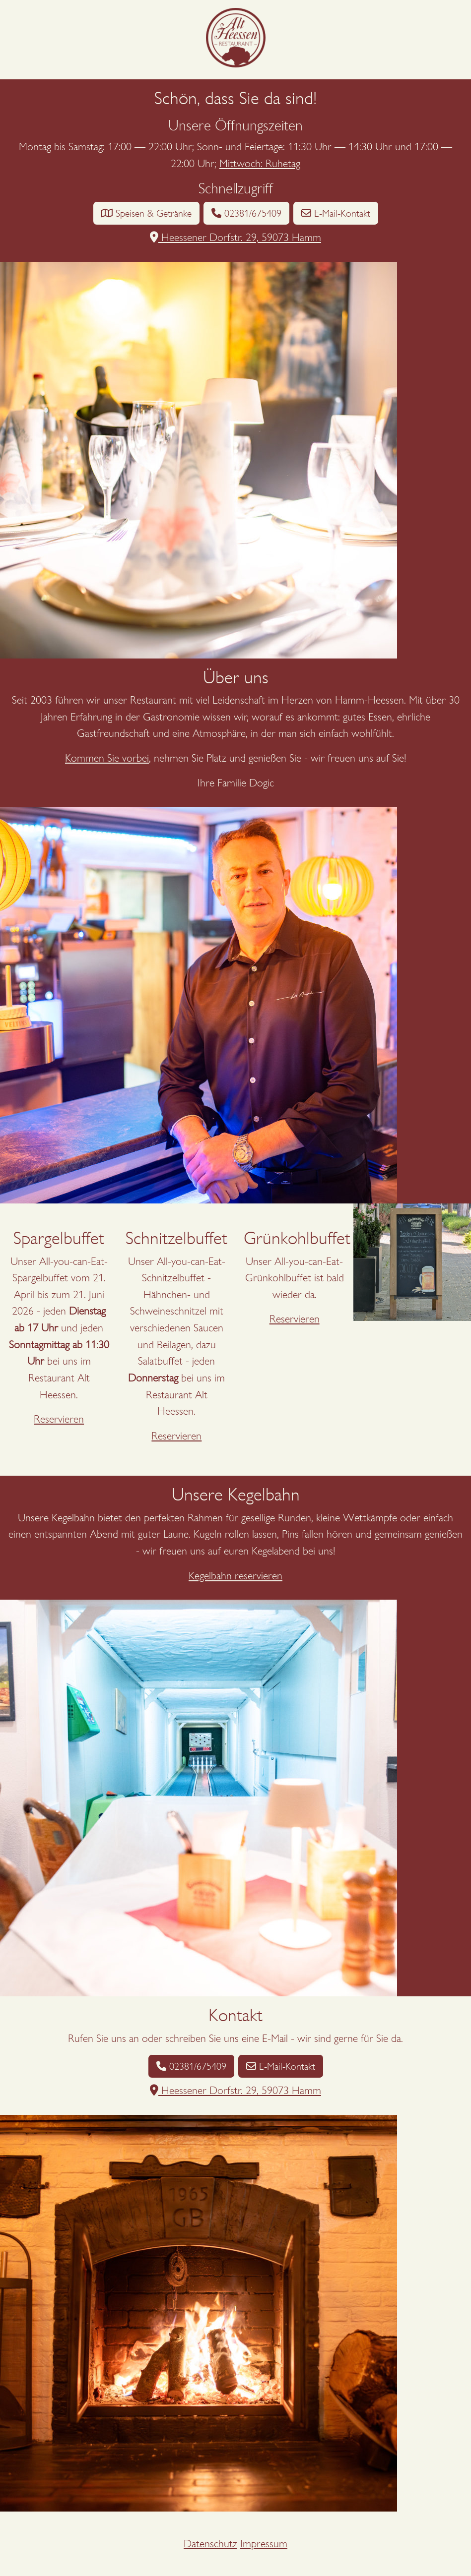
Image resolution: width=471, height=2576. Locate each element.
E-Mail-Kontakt (335, 213)
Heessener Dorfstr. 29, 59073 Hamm (235, 237)
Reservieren (59, 1419)
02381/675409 (246, 213)
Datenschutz (210, 2543)
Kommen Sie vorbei (107, 758)
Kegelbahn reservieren (235, 1575)
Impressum (263, 2543)
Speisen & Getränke (146, 213)
